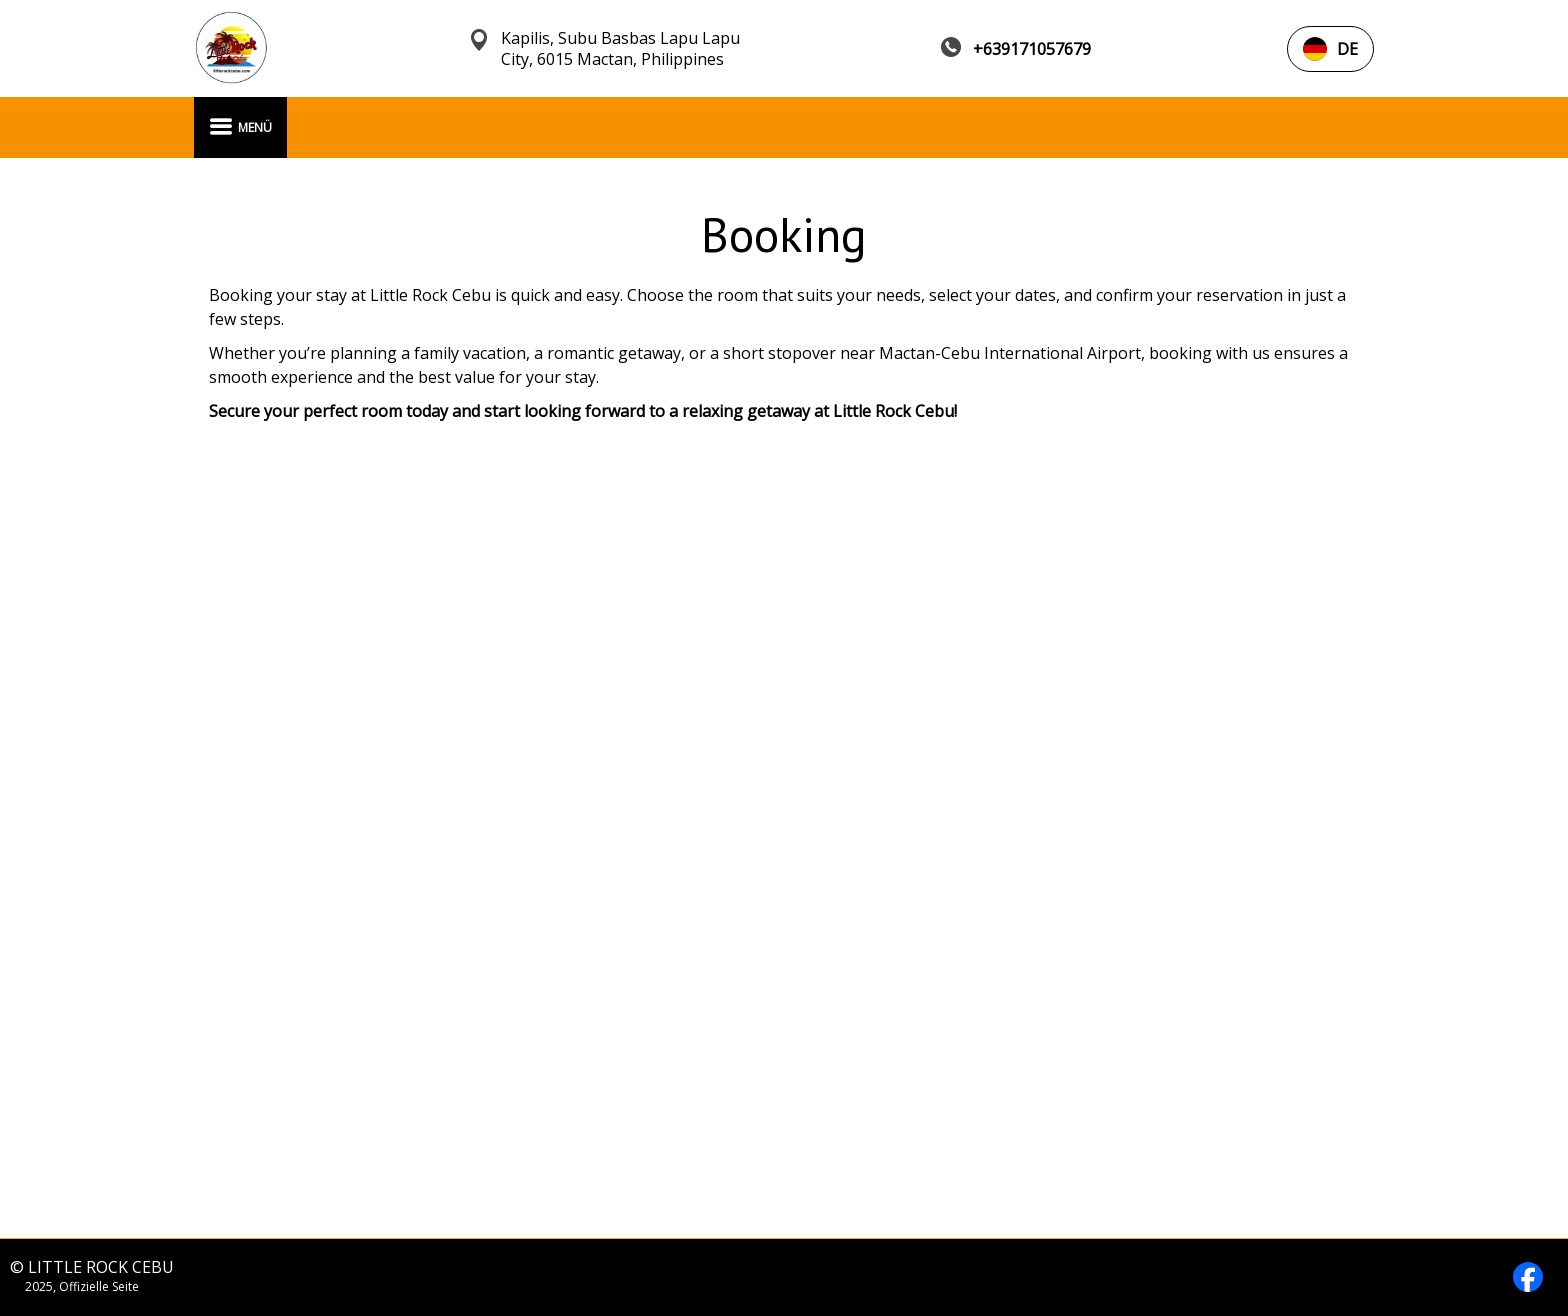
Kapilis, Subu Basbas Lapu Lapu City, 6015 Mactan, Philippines (620, 49)
